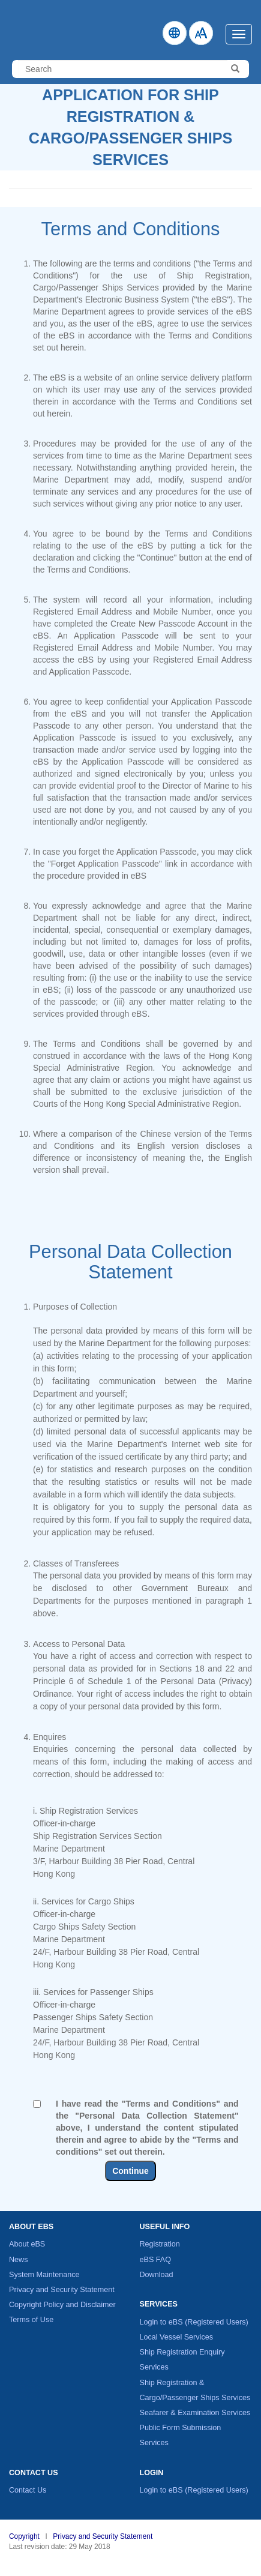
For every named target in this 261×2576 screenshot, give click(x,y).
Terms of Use (31, 2320)
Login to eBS (194, 2322)
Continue (130, 2171)
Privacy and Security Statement (62, 2290)
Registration (160, 2244)
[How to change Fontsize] (201, 33)
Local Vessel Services (177, 2337)
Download (156, 2275)
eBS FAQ (156, 2260)
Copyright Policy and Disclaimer (62, 2305)
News (18, 2260)
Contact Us (27, 2490)
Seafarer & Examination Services (195, 2413)
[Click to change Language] (175, 33)
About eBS (27, 2244)
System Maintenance (44, 2275)
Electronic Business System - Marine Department (23, 27)
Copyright (24, 2536)
